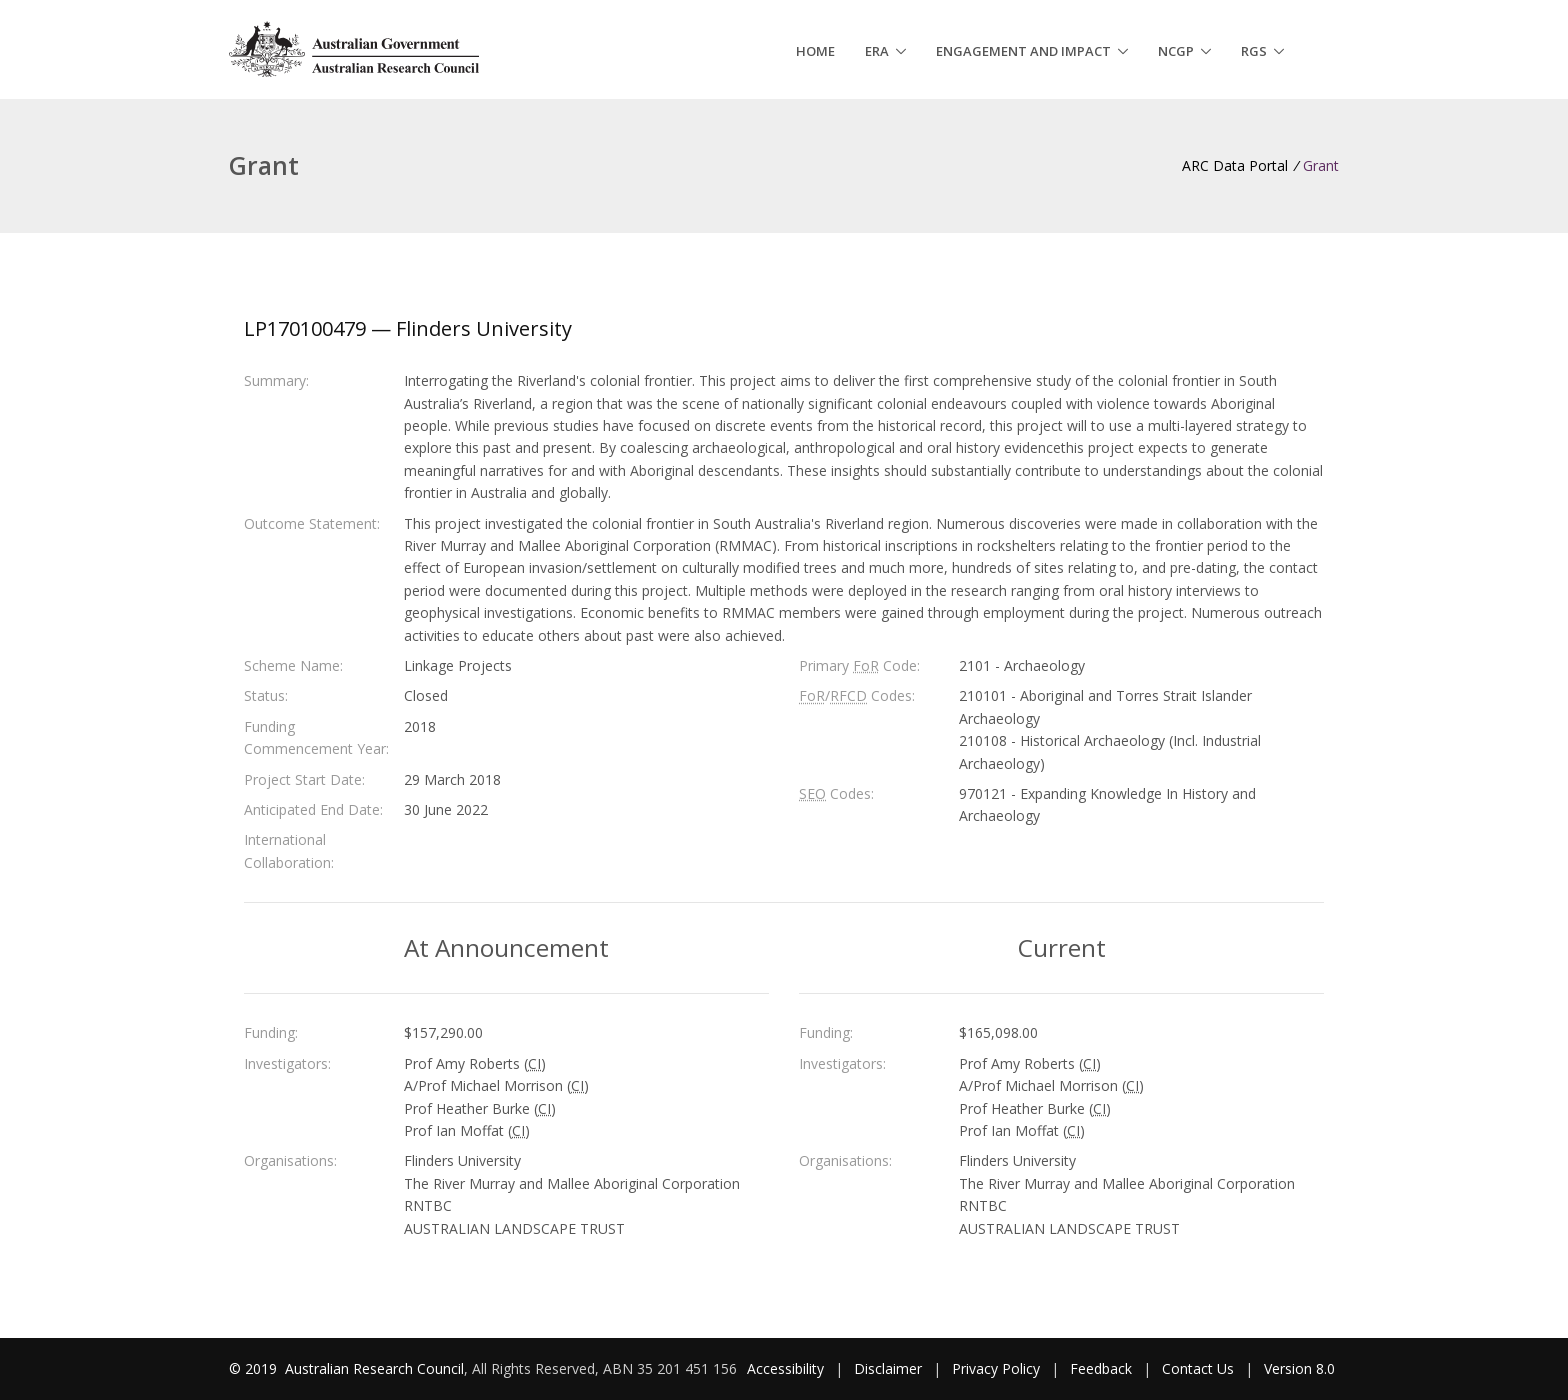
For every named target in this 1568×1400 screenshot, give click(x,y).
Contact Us (1198, 1368)
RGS (1254, 51)
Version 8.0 (1299, 1368)
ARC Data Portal (1235, 165)
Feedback (1101, 1368)
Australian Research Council (374, 1368)
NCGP (1176, 51)
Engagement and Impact (1023, 51)
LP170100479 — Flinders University (408, 328)
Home (815, 51)
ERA (877, 51)
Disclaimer (888, 1368)
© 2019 (255, 1368)
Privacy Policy (996, 1368)
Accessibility (785, 1368)
